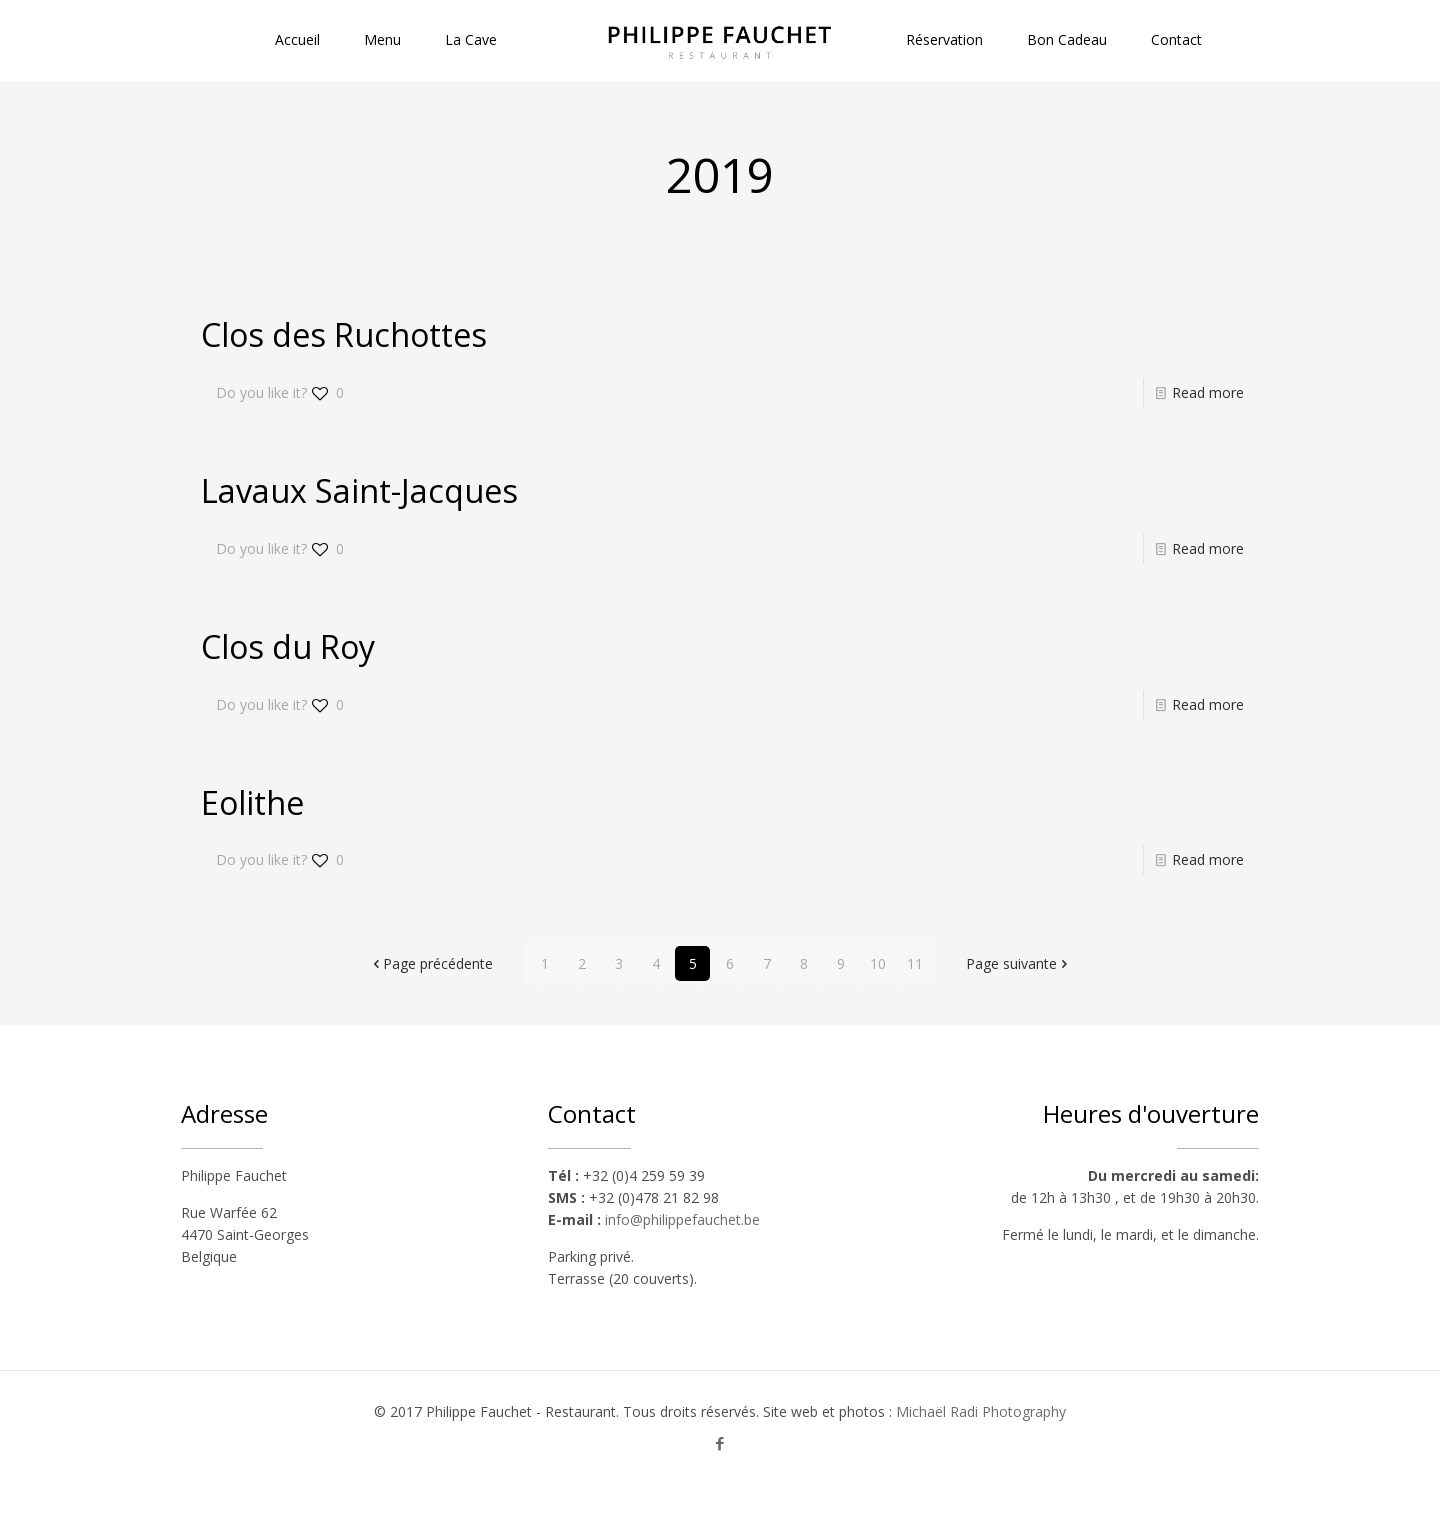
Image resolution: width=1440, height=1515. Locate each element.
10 (878, 963)
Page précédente (431, 963)
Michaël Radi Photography (981, 1411)
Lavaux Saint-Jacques (359, 490)
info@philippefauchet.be (682, 1219)
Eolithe (252, 802)
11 (915, 963)
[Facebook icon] (720, 1443)
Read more (1208, 392)
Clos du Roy (288, 646)
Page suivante (1018, 963)
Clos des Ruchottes (344, 334)
